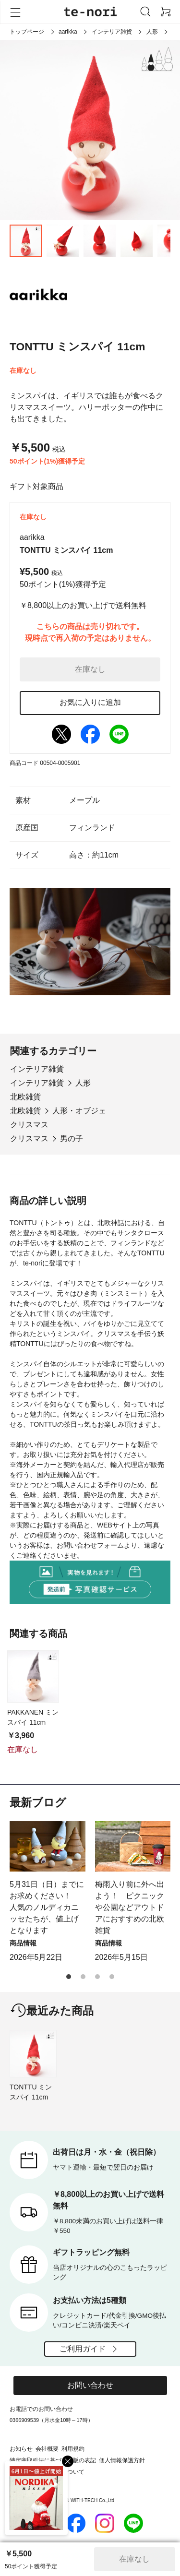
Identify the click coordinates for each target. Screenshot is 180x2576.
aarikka (68, 31)
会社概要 (47, 2449)
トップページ (27, 31)
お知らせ (21, 2449)
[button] (68, 1976)
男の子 (71, 1138)
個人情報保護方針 (122, 2460)
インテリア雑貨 (112, 31)
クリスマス (29, 1125)
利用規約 (72, 2449)
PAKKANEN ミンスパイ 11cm (33, 1717)
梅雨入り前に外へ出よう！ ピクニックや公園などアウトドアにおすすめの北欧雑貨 (129, 1907)
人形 (152, 31)
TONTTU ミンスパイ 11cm (31, 2092)
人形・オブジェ (79, 1111)
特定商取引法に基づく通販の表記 (53, 2460)
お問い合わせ (90, 2385)
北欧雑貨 (25, 1097)
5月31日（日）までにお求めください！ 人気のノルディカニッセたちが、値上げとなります (47, 1907)
